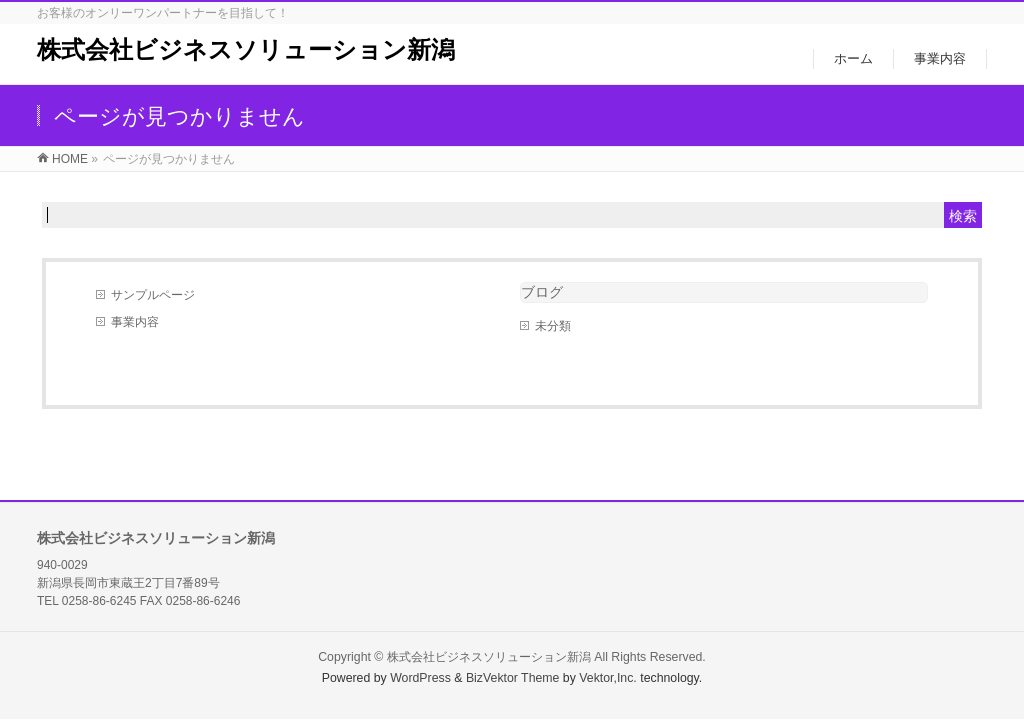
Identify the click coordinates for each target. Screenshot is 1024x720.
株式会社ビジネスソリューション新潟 (246, 49)
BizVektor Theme (513, 678)
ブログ (542, 292)
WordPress (420, 678)
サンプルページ (153, 295)
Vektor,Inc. (608, 678)
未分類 (553, 326)
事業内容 (135, 322)
